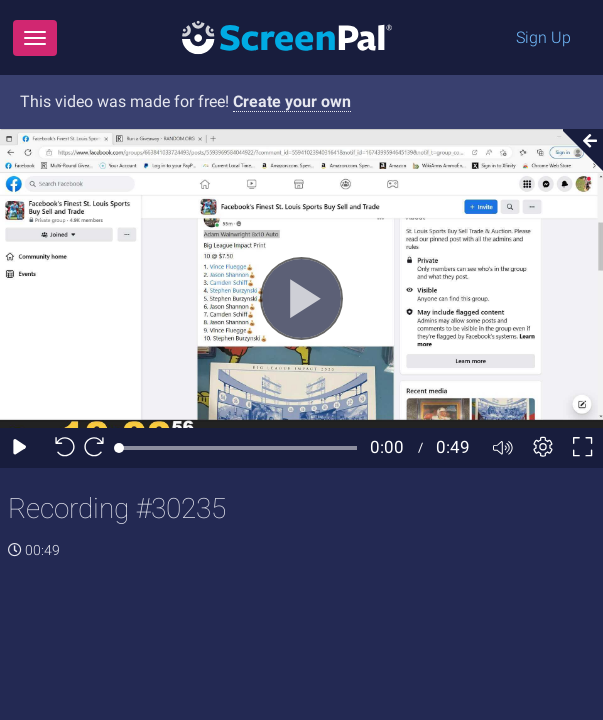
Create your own (292, 101)
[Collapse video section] (577, 150)
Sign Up (543, 37)
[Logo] (287, 36)
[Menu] (35, 38)
